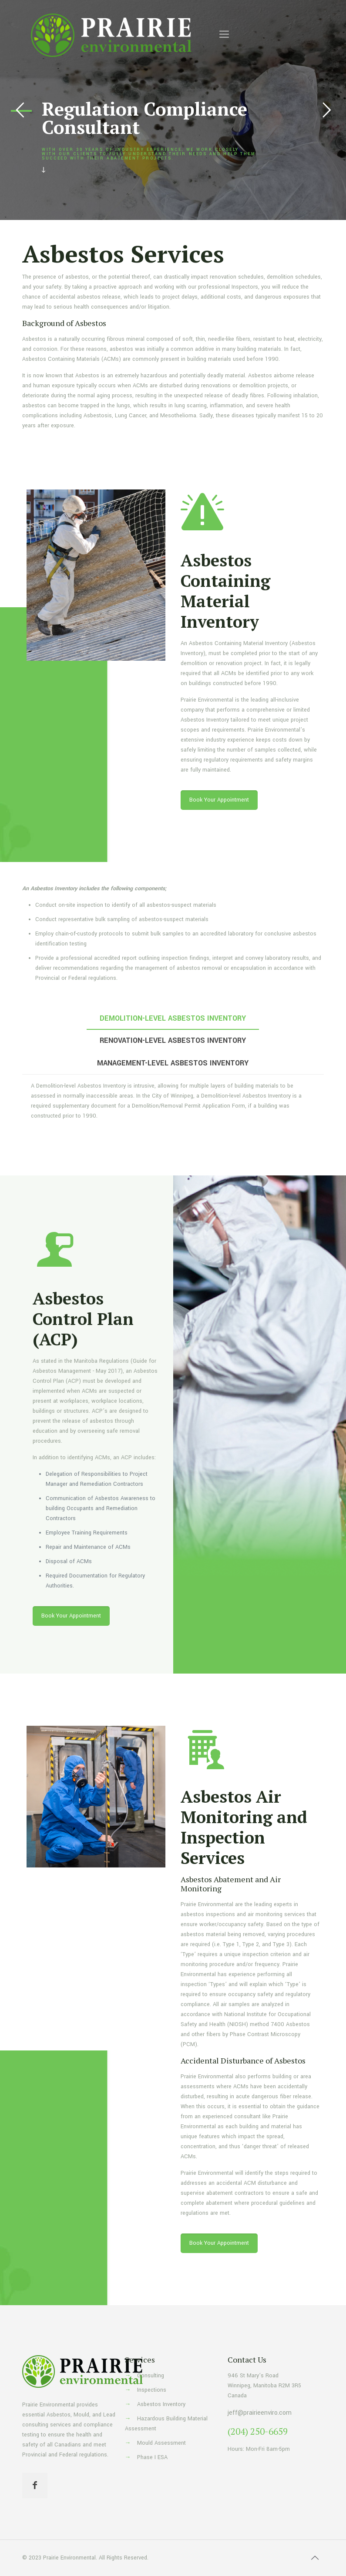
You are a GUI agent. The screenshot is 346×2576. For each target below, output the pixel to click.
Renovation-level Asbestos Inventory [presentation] (173, 1040)
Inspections (151, 2390)
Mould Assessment (161, 2443)
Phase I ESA (152, 2457)
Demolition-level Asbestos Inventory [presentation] (173, 1018)
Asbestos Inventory (161, 2404)
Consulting (150, 2376)
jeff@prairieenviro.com (260, 2412)
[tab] (173, 1018)
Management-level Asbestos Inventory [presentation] (173, 1063)
